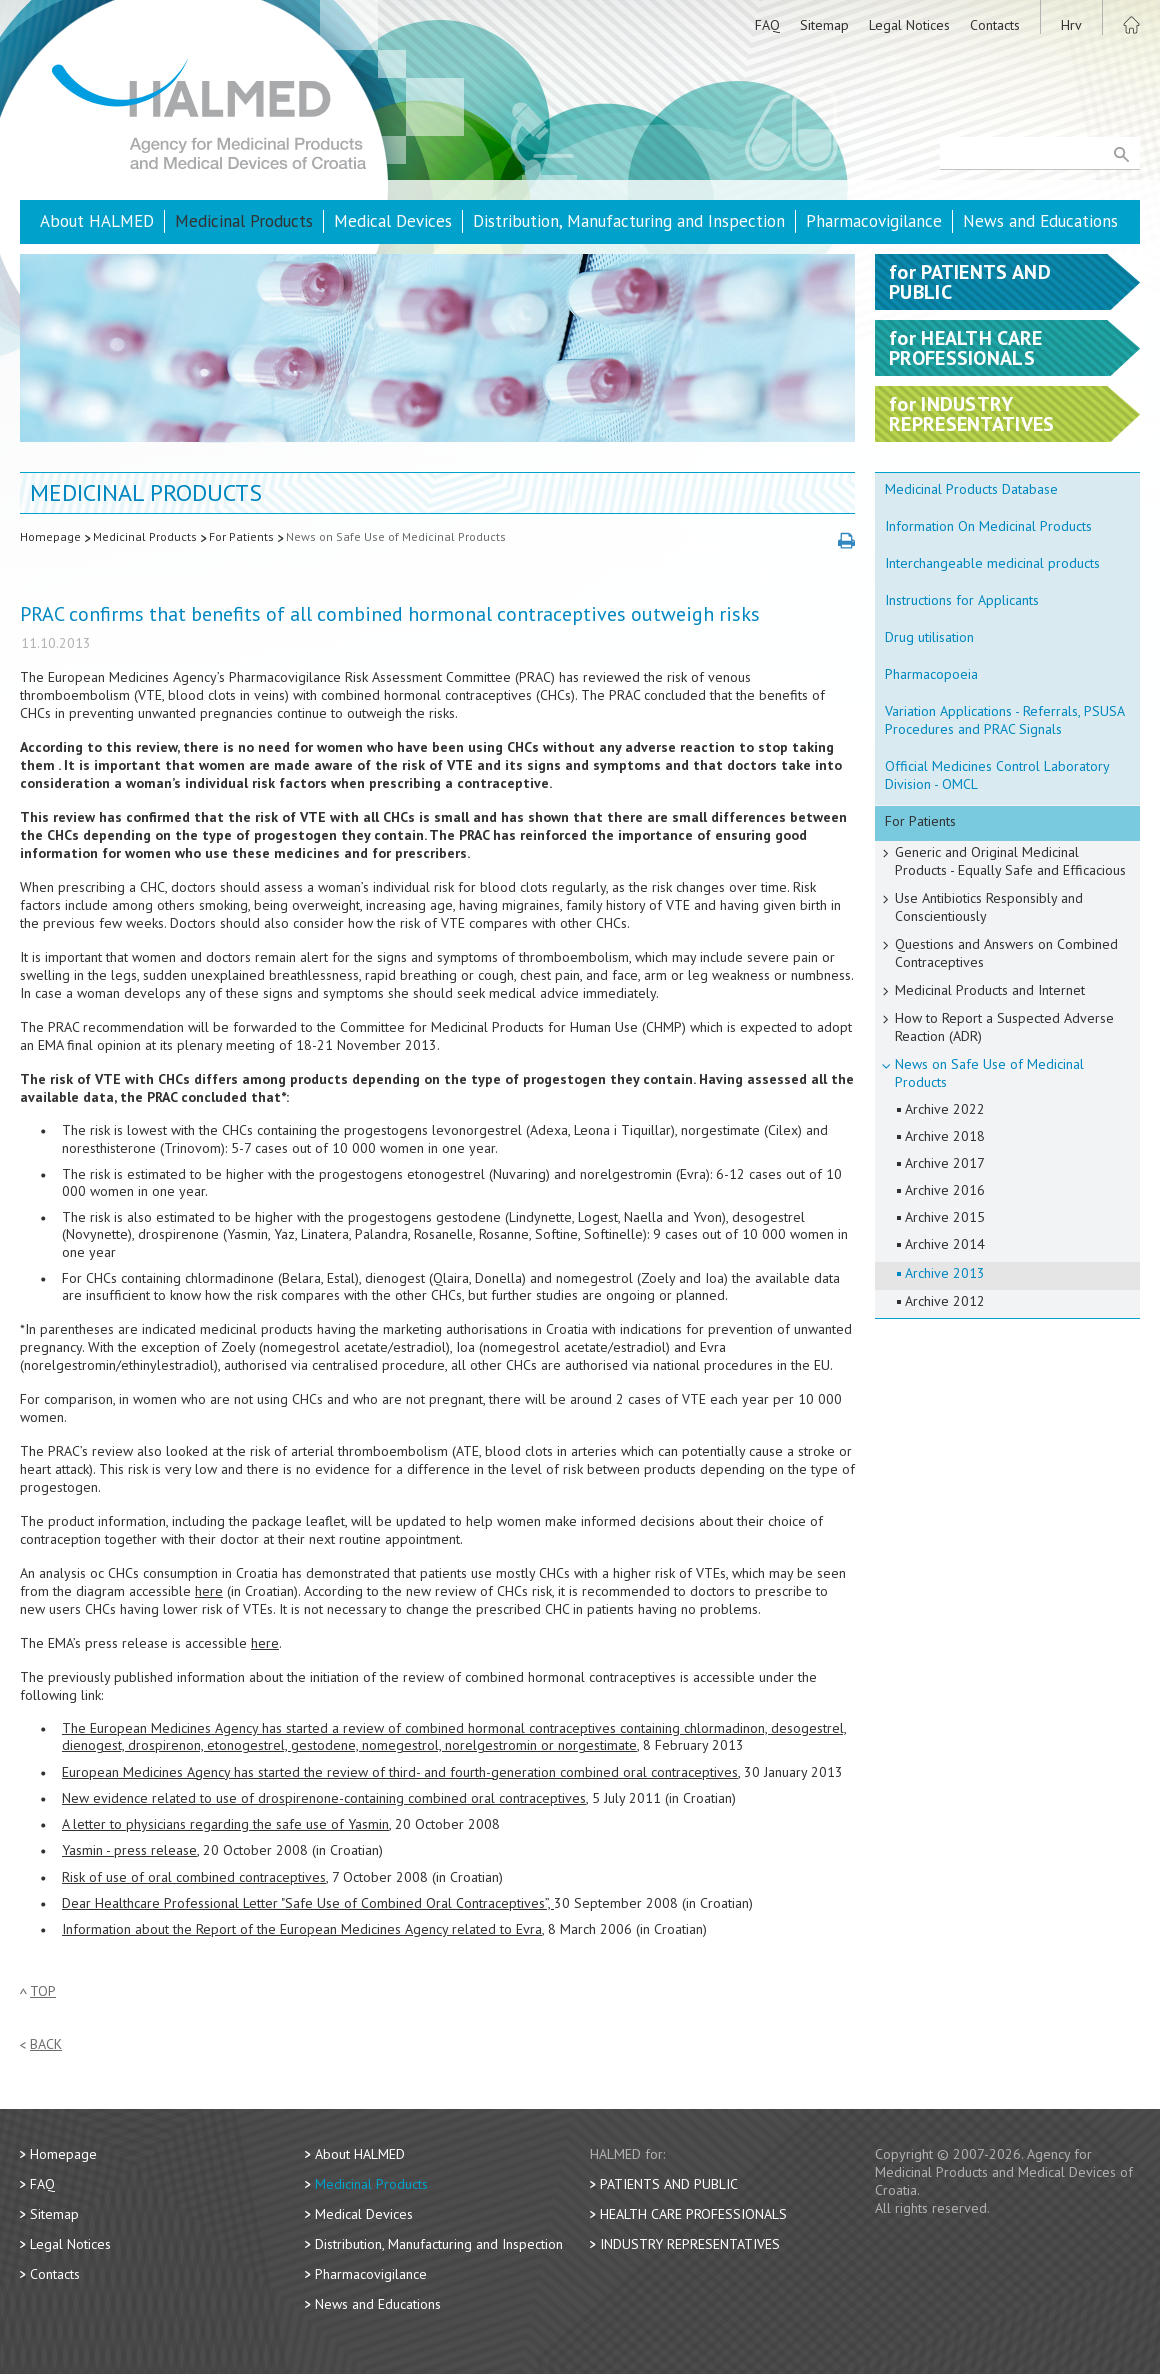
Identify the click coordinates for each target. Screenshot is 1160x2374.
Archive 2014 (945, 1244)
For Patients (241, 536)
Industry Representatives (690, 2244)
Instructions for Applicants (962, 600)
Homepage (50, 536)
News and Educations (1040, 221)
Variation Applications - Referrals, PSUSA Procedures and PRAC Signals (1005, 720)
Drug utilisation (929, 637)
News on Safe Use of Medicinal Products (396, 536)
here (209, 1591)
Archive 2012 (945, 1301)
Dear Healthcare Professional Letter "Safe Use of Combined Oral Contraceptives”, (308, 1903)
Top (43, 1991)
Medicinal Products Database (971, 489)
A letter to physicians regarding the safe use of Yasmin (225, 1824)
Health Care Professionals (693, 2214)
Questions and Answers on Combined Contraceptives (1006, 953)
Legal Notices (909, 25)
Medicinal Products (244, 221)
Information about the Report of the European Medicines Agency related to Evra (302, 1929)
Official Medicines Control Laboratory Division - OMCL (997, 775)
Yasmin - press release (129, 1850)
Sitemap (824, 25)
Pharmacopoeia (931, 674)
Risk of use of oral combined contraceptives (194, 1877)
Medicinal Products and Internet (990, 990)
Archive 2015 (945, 1217)
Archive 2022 (945, 1109)
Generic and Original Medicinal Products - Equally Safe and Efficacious (1010, 861)
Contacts (995, 25)
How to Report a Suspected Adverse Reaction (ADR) (1004, 1027)
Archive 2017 (945, 1163)
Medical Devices (393, 221)
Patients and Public (669, 2184)
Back (46, 2044)
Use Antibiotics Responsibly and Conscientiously (989, 907)
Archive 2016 (945, 1190)
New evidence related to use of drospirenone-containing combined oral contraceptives (324, 1798)
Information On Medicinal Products (988, 526)
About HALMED (97, 221)
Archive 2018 (945, 1136)
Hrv (1071, 25)
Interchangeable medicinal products (992, 563)
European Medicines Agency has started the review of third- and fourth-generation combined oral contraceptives (400, 1772)
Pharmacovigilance (874, 221)
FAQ (767, 25)
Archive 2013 (945, 1273)
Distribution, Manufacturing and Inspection (629, 221)
